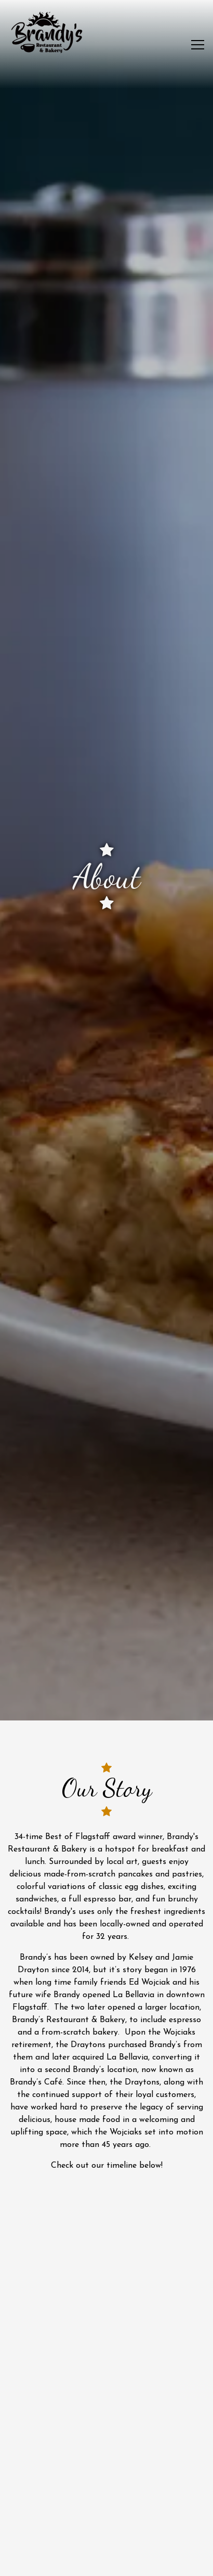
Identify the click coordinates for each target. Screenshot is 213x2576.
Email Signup (106, 2562)
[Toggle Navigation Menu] (197, 44)
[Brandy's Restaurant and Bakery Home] (47, 32)
